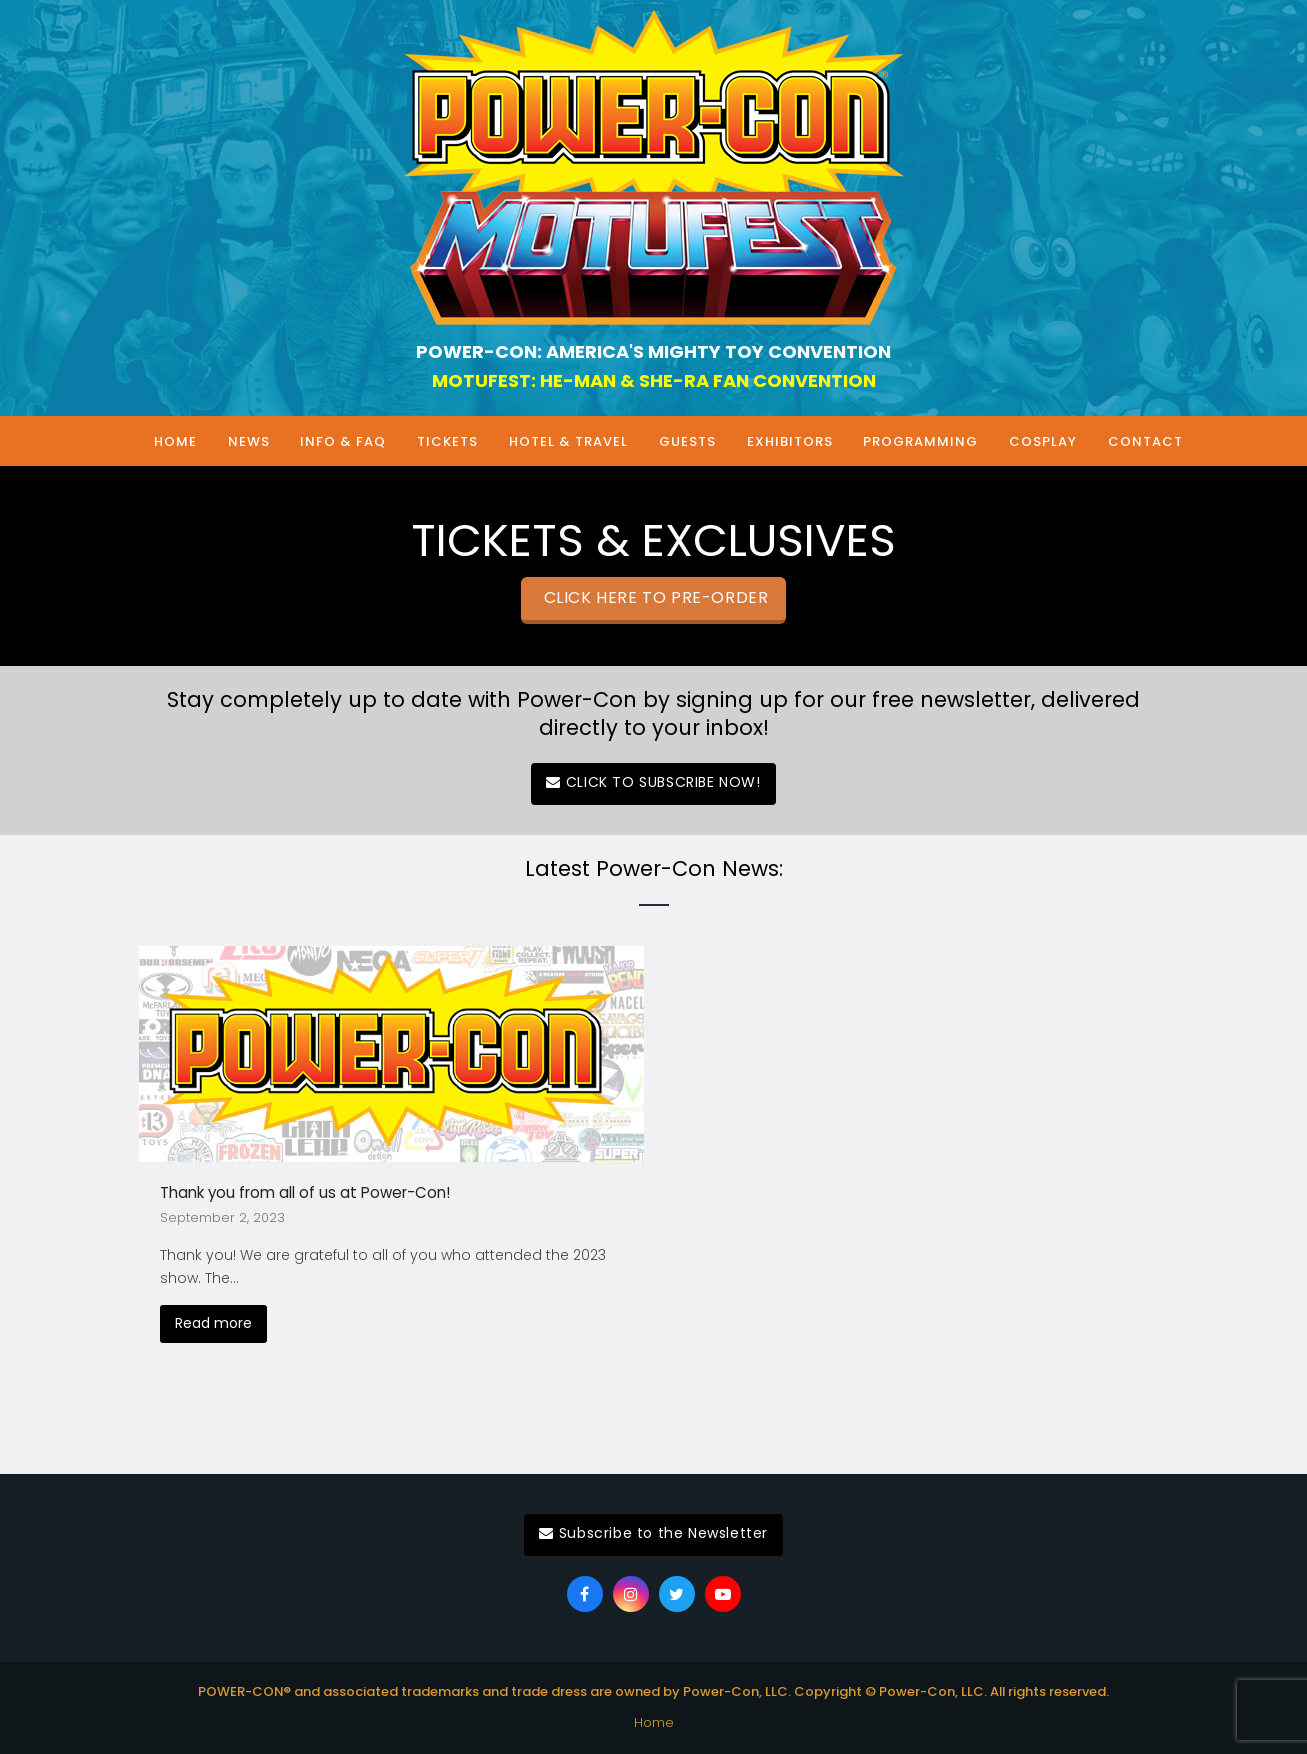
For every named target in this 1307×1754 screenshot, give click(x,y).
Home (654, 1722)
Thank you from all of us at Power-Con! (305, 1192)
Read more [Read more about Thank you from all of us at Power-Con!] (213, 1323)
